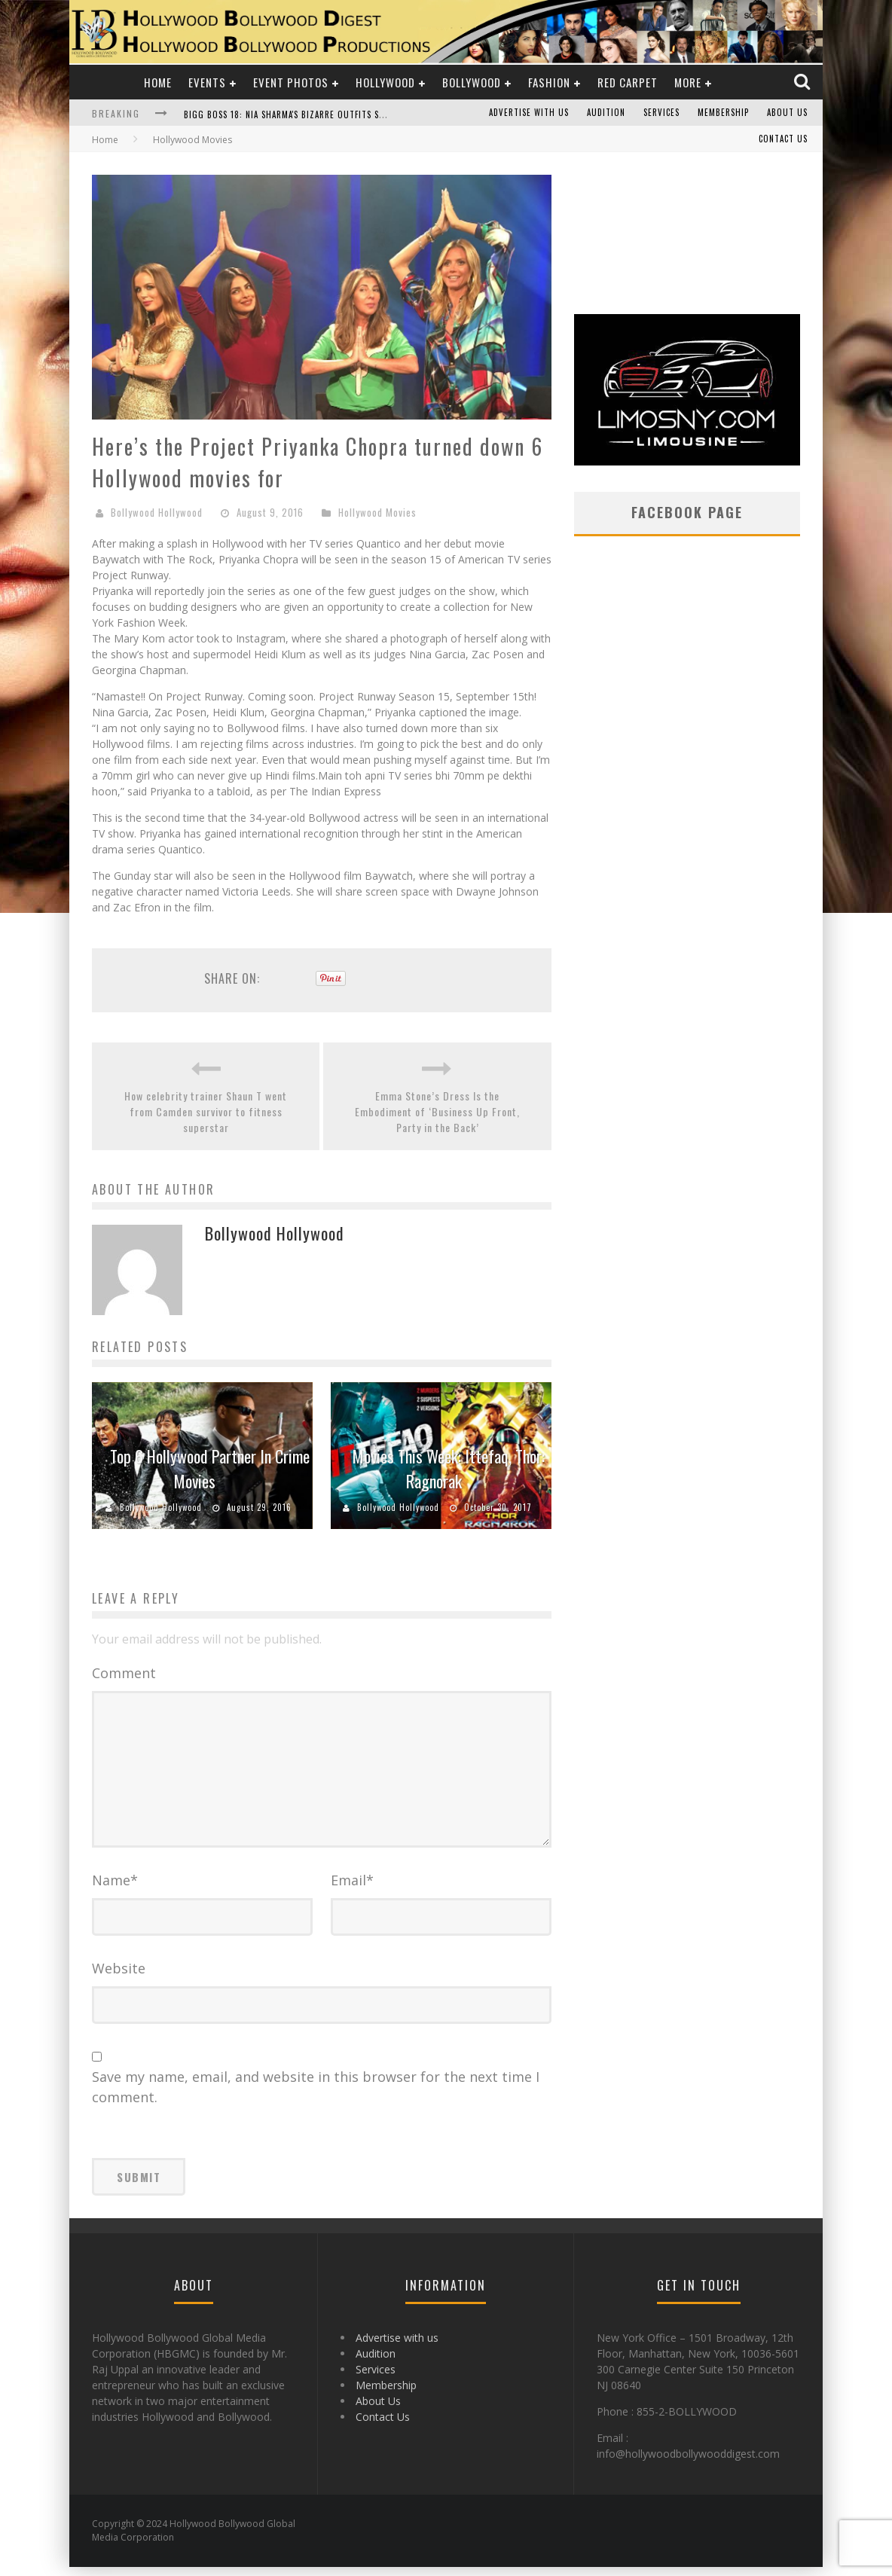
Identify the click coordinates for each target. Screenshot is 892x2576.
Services (661, 113)
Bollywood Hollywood (157, 512)
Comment (124, 1673)
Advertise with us (529, 113)
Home (158, 82)
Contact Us (783, 139)
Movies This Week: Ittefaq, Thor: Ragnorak (449, 1468)
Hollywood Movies (377, 512)
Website (118, 1977)
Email (352, 1889)
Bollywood (471, 82)
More (687, 82)
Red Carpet (627, 82)
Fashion (549, 82)
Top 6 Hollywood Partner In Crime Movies (210, 1468)
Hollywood (385, 82)
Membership (723, 113)
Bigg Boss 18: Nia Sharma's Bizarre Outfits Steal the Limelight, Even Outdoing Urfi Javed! (383, 114)
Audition (606, 113)
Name (115, 1889)
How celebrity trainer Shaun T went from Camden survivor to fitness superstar (205, 1111)
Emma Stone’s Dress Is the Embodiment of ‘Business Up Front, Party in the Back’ (437, 1111)
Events (207, 82)
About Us (787, 113)
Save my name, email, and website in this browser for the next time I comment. (315, 2096)
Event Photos (290, 82)
